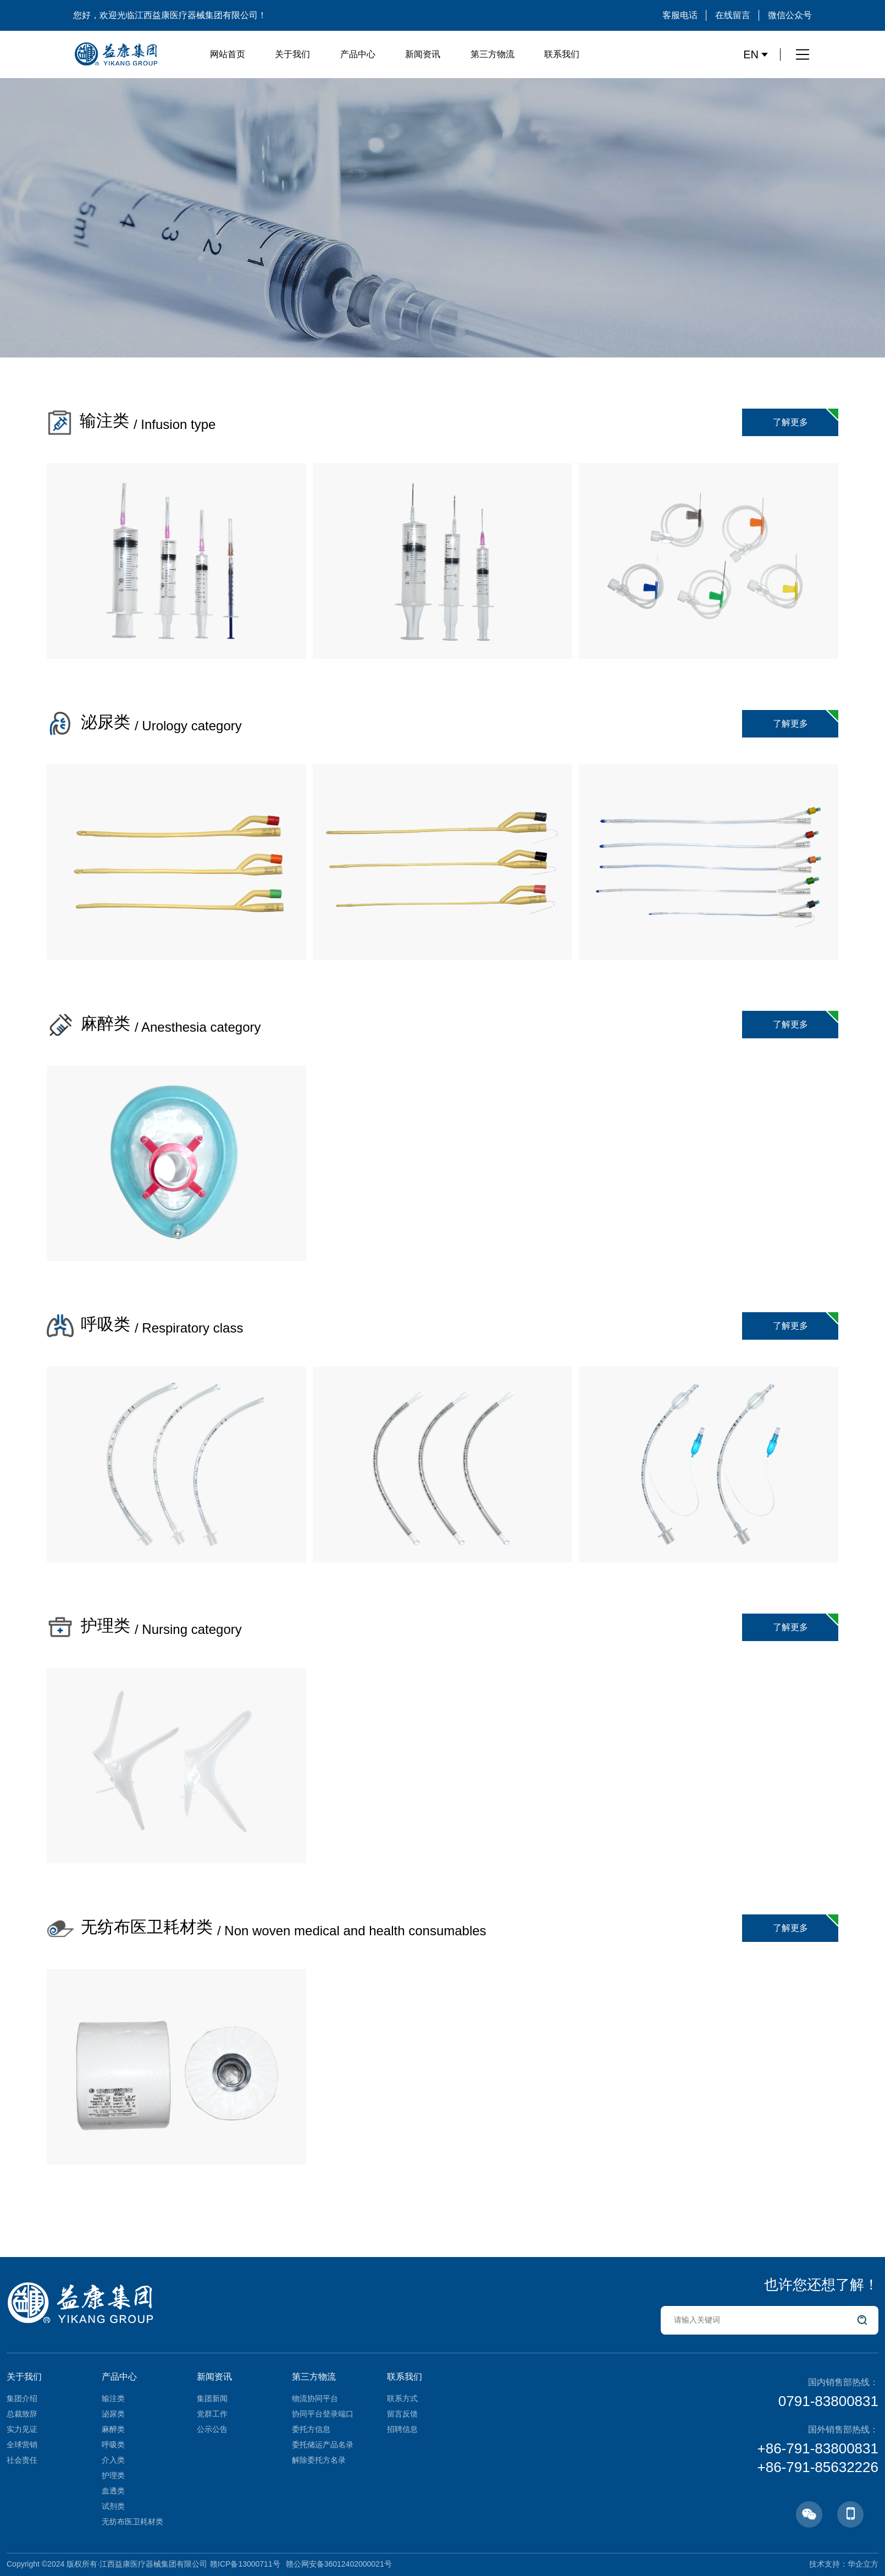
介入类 (113, 2460)
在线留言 (732, 15)
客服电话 (680, 15)
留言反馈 (402, 2413)
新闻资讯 (422, 54)
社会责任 (22, 2460)
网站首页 (227, 54)
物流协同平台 (315, 2398)
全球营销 (22, 2444)
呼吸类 (113, 2444)
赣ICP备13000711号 (245, 2564)
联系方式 (402, 2398)
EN (755, 54)
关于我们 (292, 54)
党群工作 (212, 2413)
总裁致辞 (22, 2413)
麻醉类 (113, 2429)
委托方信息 (311, 2429)
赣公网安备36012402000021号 (339, 2564)
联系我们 (561, 54)
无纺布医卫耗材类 (132, 2521)
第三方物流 (493, 54)
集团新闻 (212, 2398)
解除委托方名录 (319, 2460)
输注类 (113, 2398)
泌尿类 (113, 2413)
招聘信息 (402, 2429)
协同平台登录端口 (322, 2413)
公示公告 (212, 2429)
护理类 (113, 2475)
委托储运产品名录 (322, 2444)
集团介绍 (22, 2398)
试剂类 (113, 2506)
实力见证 (22, 2429)
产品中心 (357, 54)
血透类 (113, 2490)
